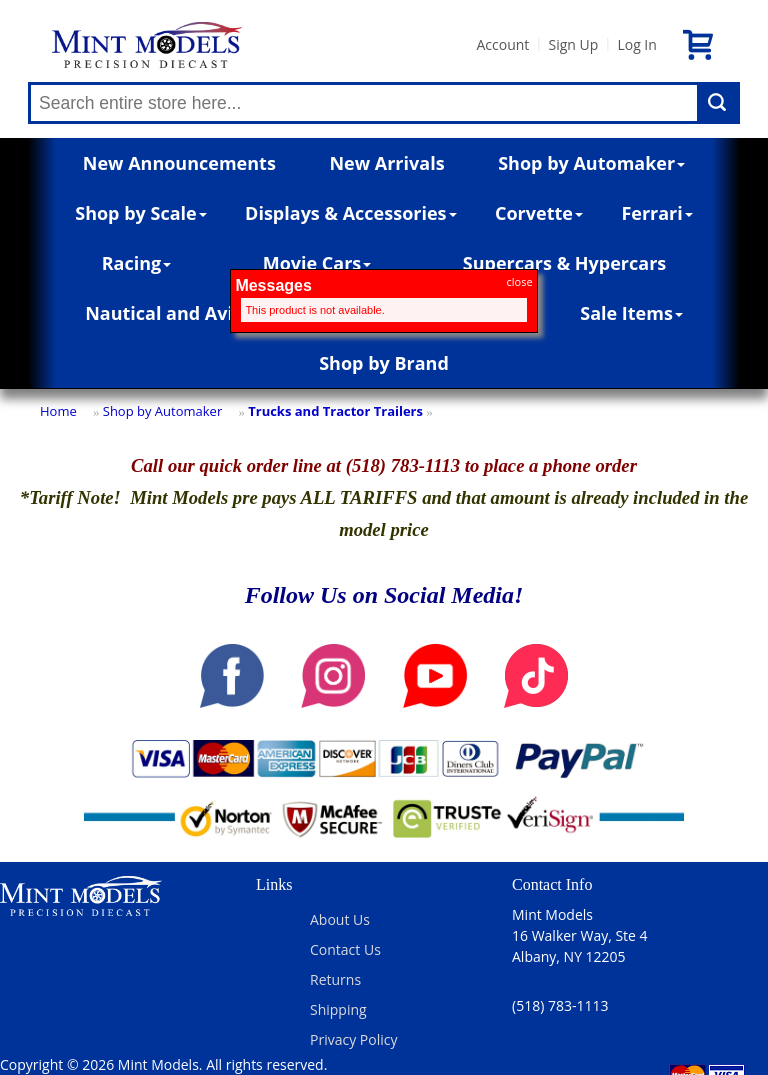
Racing (137, 263)
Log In (636, 44)
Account (502, 44)
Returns (335, 979)
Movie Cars (317, 263)
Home (58, 411)
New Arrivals (386, 163)
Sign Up (573, 44)
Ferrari (656, 213)
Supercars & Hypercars (565, 263)
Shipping (338, 1009)
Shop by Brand (384, 363)
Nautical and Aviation (187, 313)
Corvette (539, 213)
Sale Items (631, 313)
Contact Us (345, 949)
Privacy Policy (353, 1039)
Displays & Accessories (350, 213)
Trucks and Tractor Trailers (335, 411)
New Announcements (179, 163)
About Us (340, 919)
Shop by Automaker (591, 163)
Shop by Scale (140, 213)
